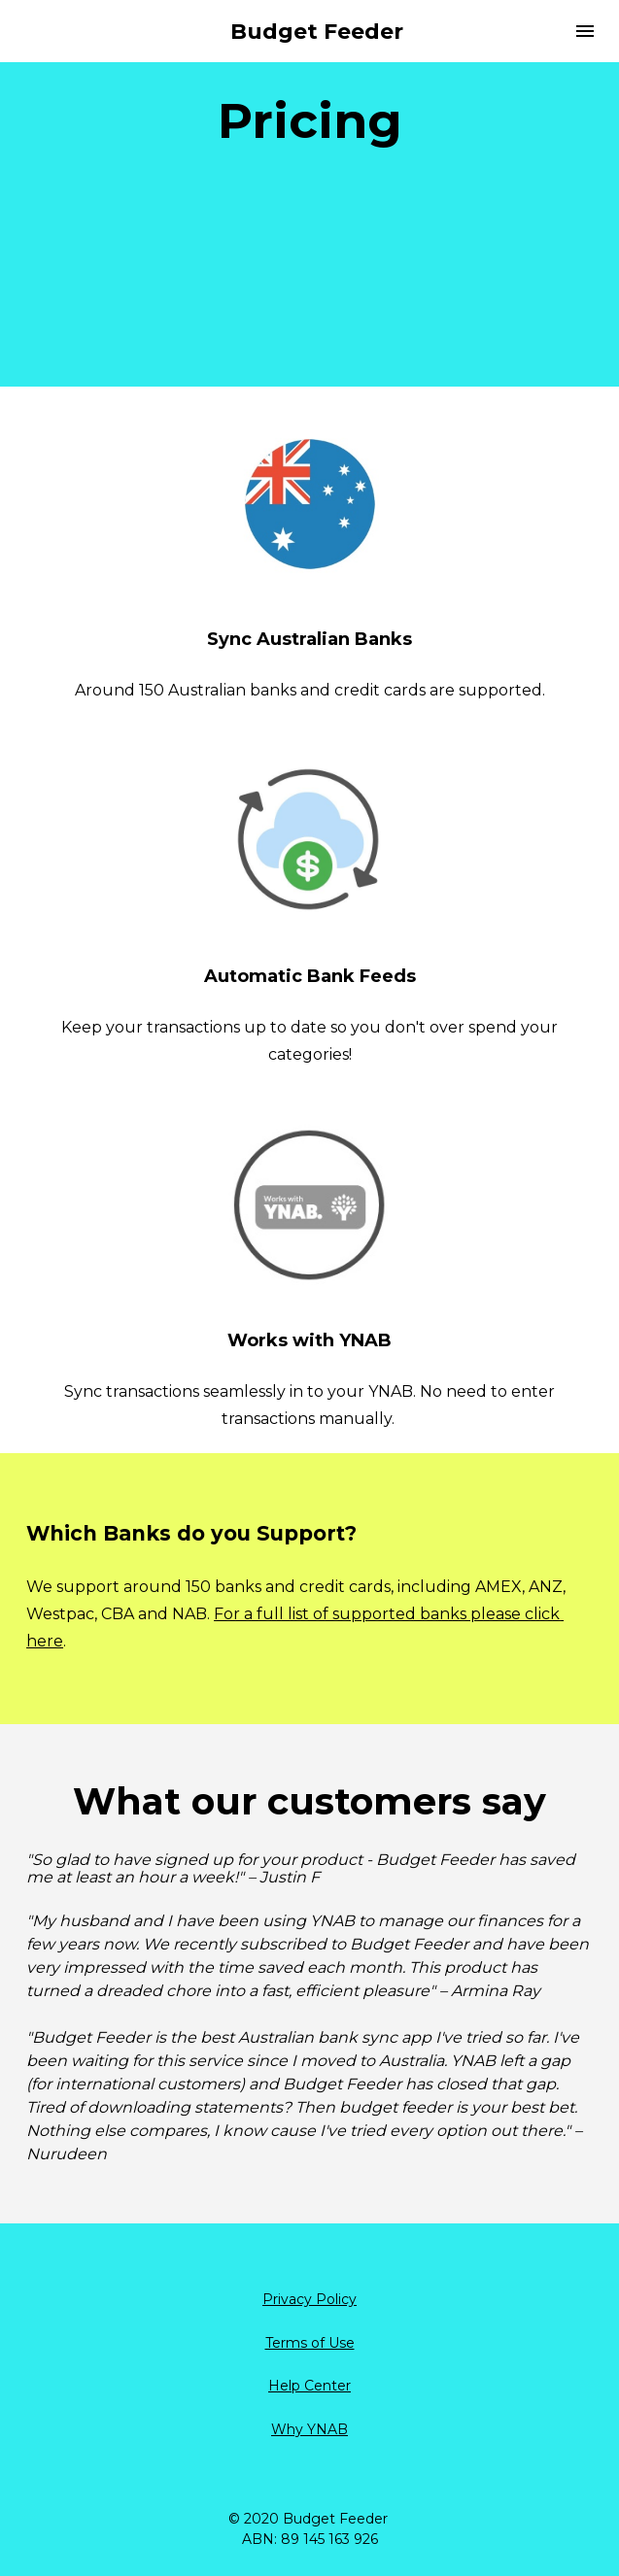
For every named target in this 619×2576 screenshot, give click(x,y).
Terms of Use (310, 2343)
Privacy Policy (309, 2299)
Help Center (309, 2385)
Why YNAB (309, 2429)
